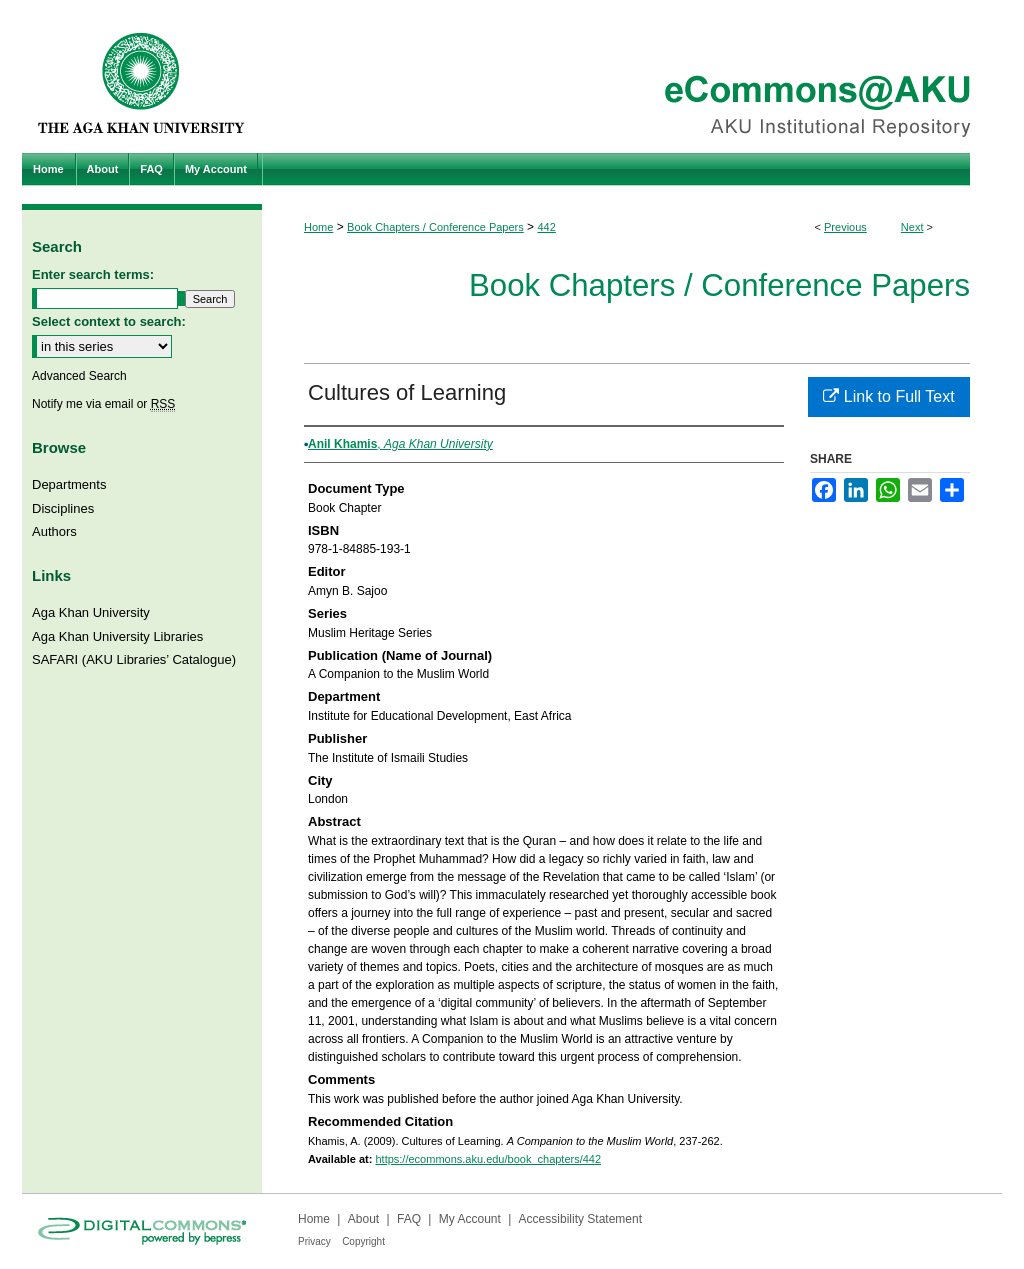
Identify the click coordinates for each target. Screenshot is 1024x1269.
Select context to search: (109, 321)
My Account (470, 1219)
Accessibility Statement (580, 1219)
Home (318, 227)
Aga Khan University (91, 612)
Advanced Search (79, 376)
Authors (54, 531)
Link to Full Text (888, 396)
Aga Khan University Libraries (117, 636)
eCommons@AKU (632, 76)
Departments (69, 484)
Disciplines (63, 508)
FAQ (409, 1219)
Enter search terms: (93, 274)
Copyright (363, 1241)
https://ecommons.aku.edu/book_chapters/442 (488, 1159)
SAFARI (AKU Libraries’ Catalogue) (134, 659)
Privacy (314, 1241)
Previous (845, 227)
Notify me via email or (103, 404)
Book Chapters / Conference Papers (435, 227)
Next (912, 227)
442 (546, 227)
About (363, 1219)
